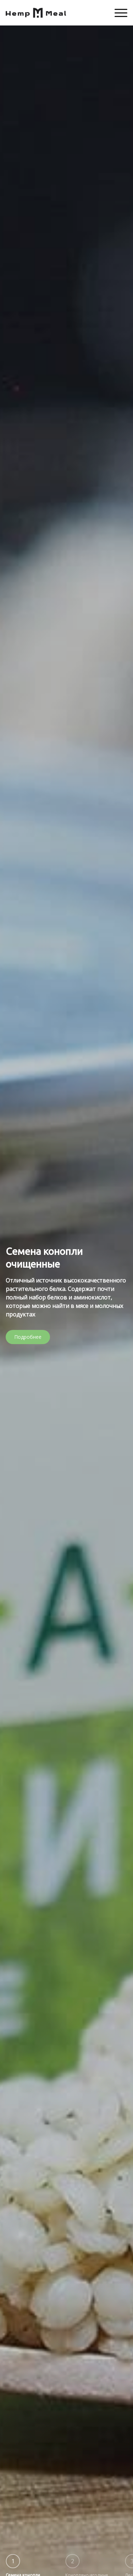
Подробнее (27, 1336)
